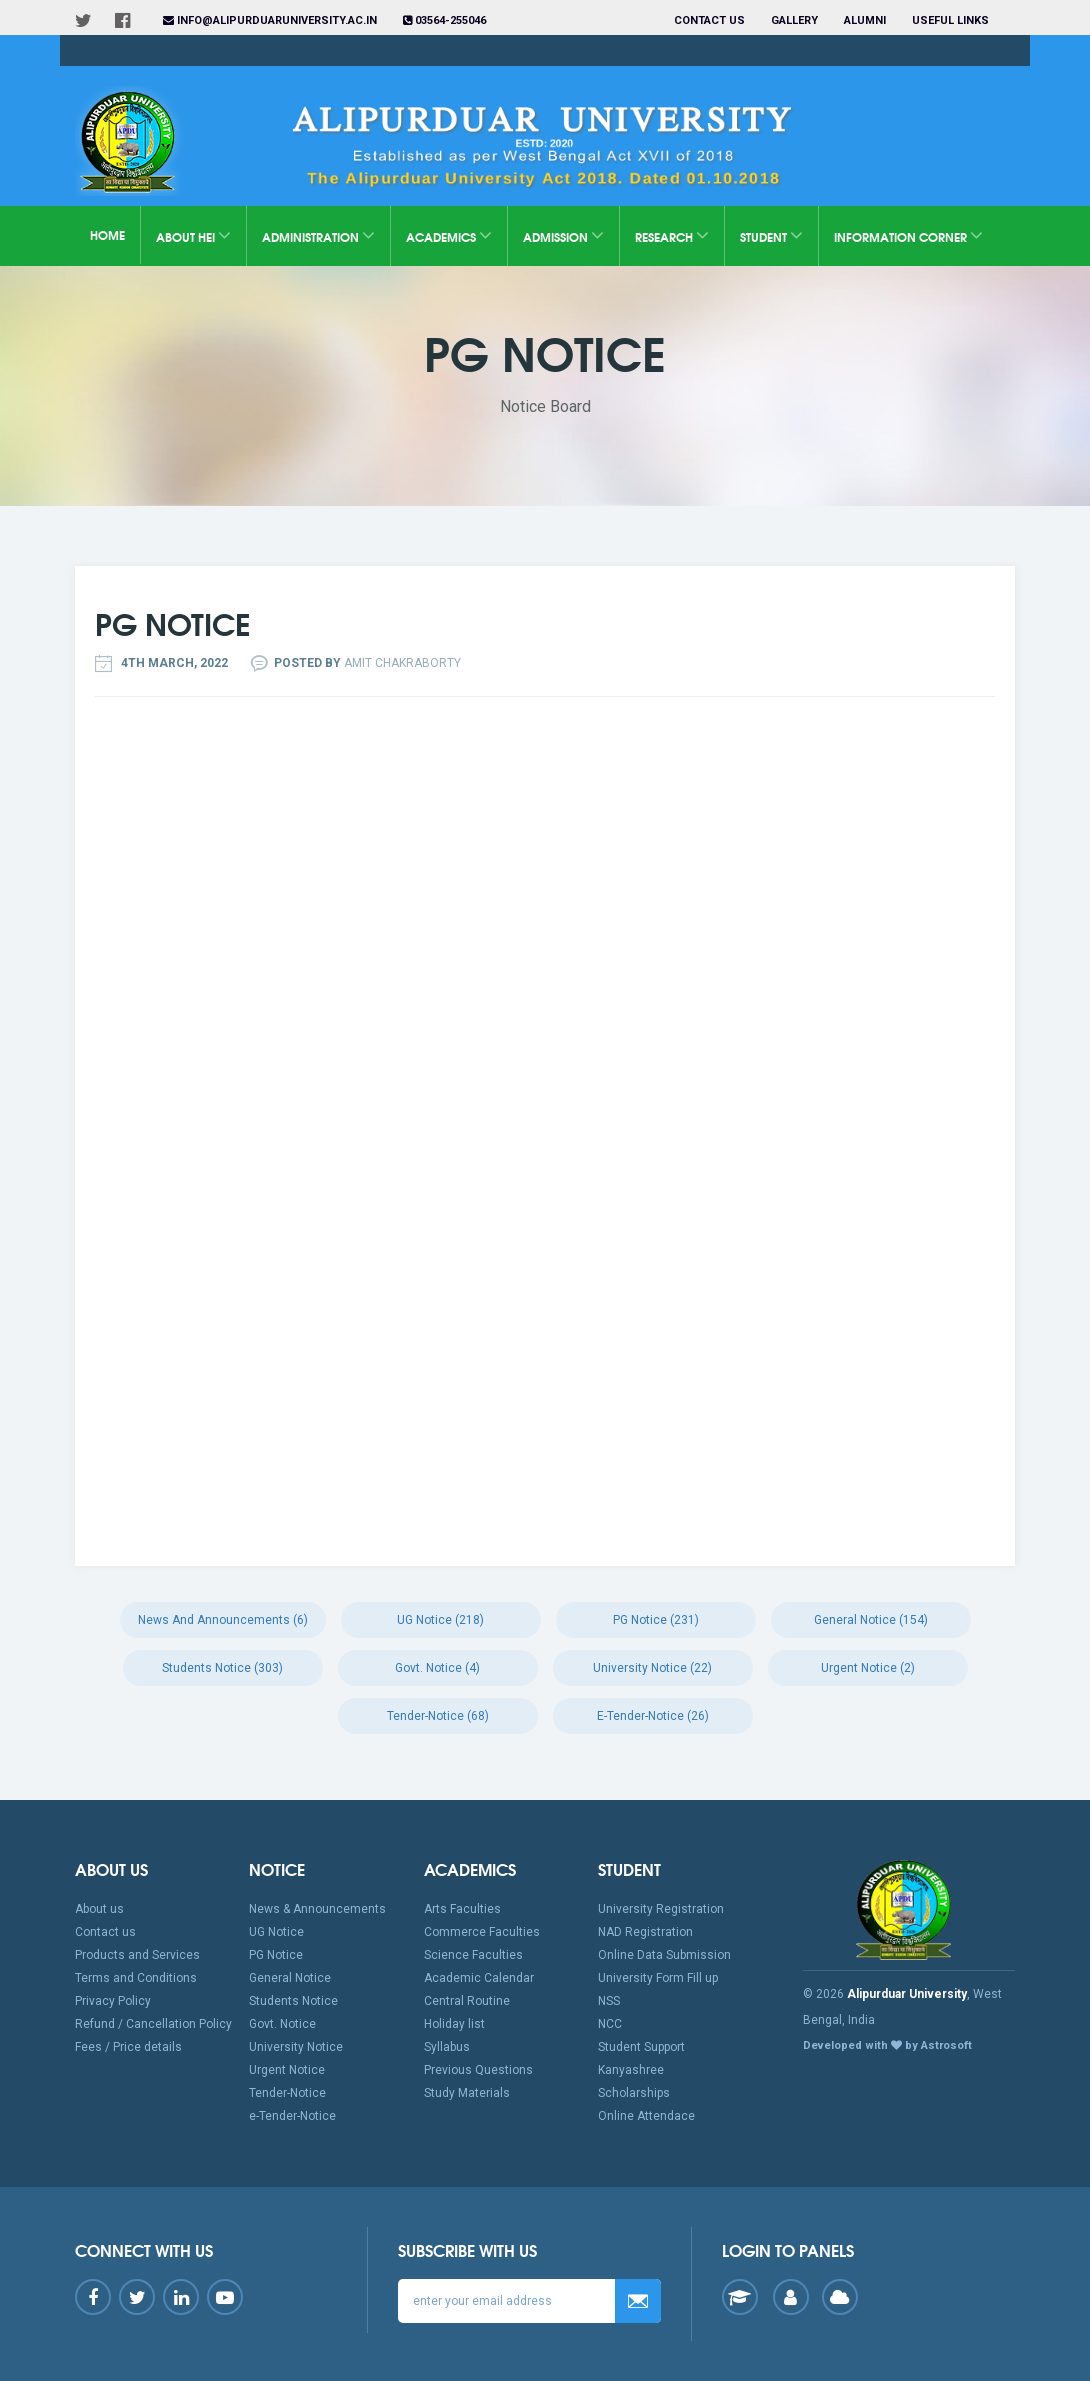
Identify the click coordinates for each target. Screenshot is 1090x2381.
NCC (610, 2024)
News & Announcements (317, 1909)
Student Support (641, 2047)
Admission (563, 235)
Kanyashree (631, 2070)
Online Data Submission (664, 1955)
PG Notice (276, 1955)
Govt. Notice (282, 2024)
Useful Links (952, 20)
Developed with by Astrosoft (887, 2045)
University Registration (661, 1909)
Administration (318, 235)
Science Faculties (473, 1955)
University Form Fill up (658, 1978)
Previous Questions (478, 2070)
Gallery (794, 20)
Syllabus (447, 2047)
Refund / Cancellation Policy (153, 2024)
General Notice (290, 1978)
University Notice (296, 2047)
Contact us (709, 20)
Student (771, 235)
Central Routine (467, 2001)
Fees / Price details (128, 2047)
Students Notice (293, 2001)
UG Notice (276, 1932)
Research (672, 235)
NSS (609, 2001)
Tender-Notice (287, 2093)
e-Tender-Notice (292, 2116)
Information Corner (908, 235)
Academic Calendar (479, 1978)
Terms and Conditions (136, 1978)
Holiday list (454, 2024)
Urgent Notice (287, 2070)
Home (107, 234)
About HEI (193, 235)
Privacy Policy (113, 2001)
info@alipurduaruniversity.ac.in (270, 20)
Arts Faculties (462, 1909)
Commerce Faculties (482, 1932)
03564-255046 (444, 20)
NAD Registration (645, 1932)
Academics (449, 235)
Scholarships (634, 2093)
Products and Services (137, 1955)
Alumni (865, 20)
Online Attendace (646, 2116)
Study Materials (467, 2093)
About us (99, 1909)
